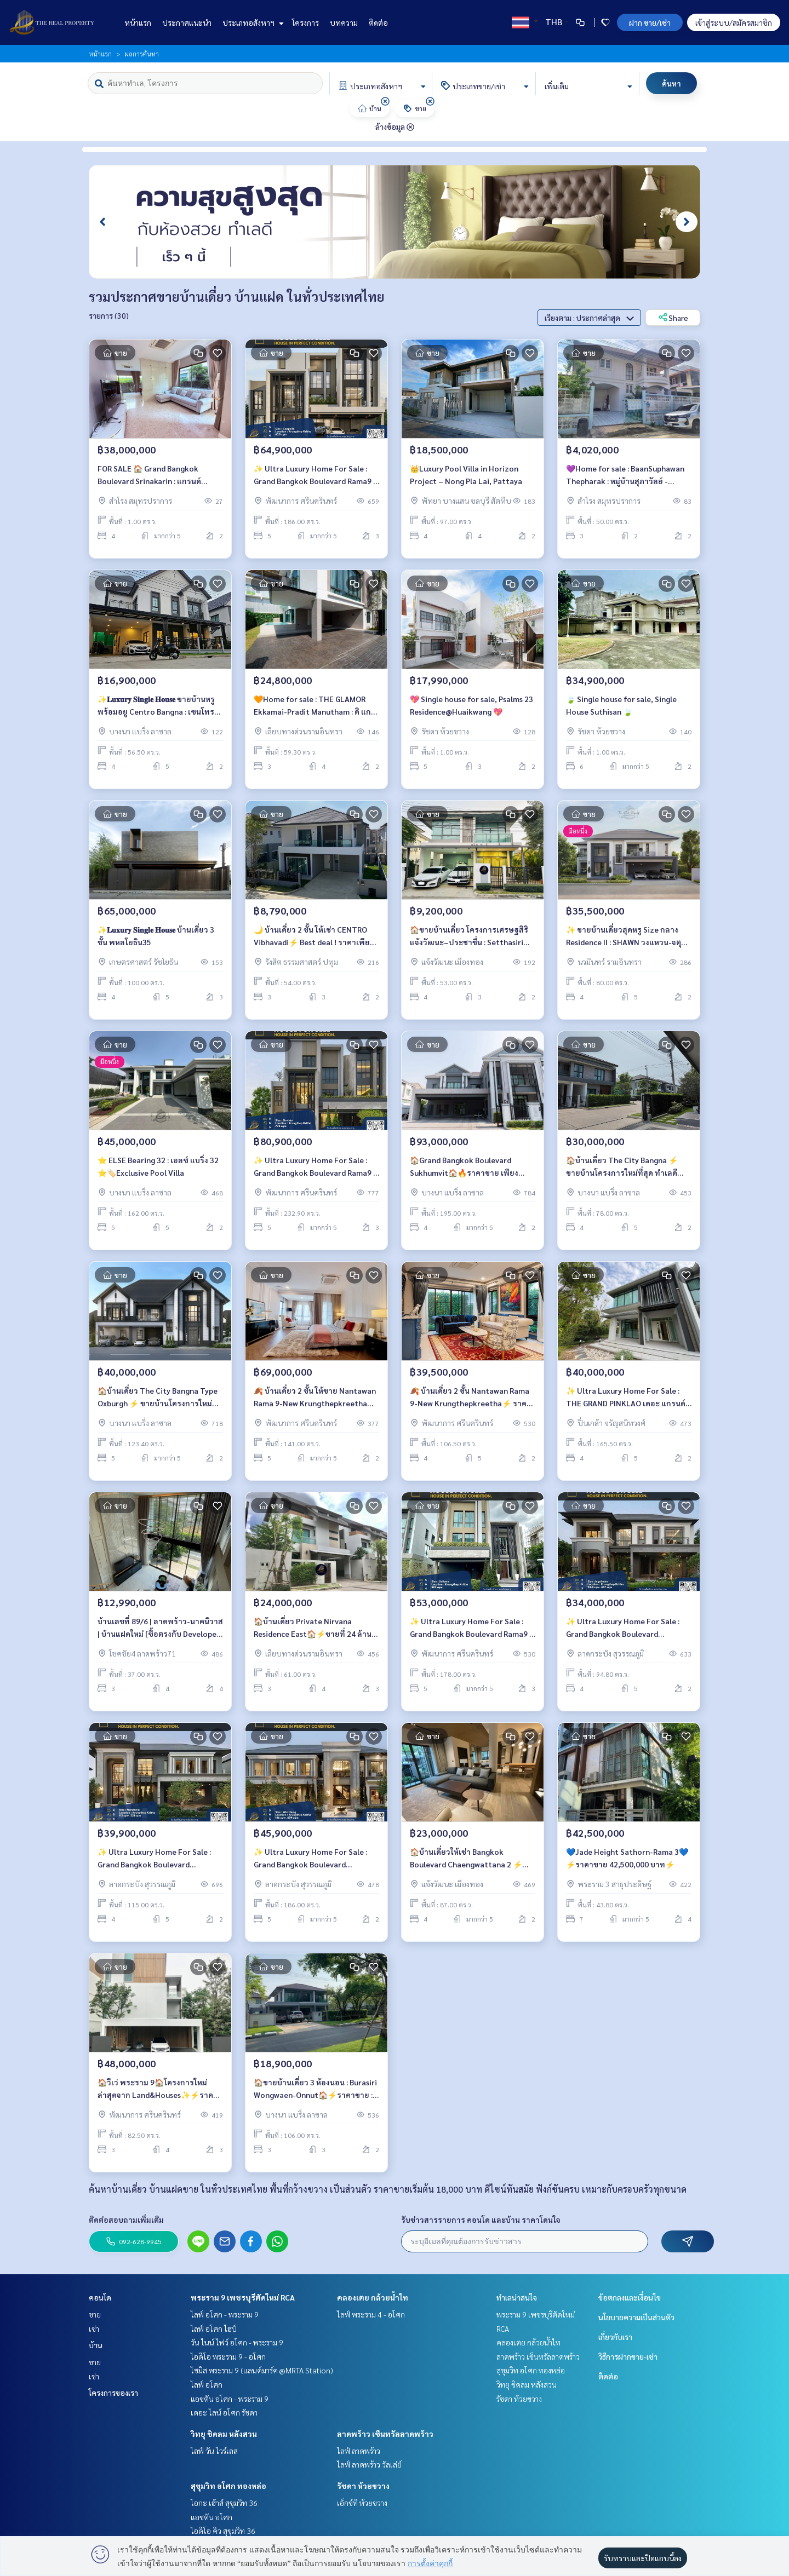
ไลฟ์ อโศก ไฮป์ (214, 2328)
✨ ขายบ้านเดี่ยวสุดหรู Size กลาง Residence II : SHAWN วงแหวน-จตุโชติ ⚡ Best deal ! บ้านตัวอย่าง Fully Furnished (628, 943)
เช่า (94, 2328)
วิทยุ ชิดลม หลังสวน (224, 2434)
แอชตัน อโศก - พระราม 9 (229, 2399)
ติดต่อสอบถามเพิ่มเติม (126, 2219)
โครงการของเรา (113, 2392)
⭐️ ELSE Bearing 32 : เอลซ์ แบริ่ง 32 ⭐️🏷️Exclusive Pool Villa (158, 1173)
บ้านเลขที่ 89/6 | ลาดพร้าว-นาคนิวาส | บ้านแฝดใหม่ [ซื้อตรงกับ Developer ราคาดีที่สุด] (160, 1635)
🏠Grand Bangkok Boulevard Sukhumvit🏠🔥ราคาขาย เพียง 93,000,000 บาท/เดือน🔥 (464, 1174)
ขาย (95, 2314)
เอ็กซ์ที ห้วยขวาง (362, 2503)
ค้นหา (671, 83)
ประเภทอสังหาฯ (251, 22)
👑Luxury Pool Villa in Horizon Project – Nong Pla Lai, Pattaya (466, 481)
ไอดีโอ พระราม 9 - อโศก (228, 2356)
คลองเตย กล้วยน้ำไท (372, 2297)
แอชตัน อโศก (211, 2517)
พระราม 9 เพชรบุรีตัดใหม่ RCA (243, 2297)
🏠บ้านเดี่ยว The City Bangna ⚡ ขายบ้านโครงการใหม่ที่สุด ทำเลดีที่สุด (622, 1174)
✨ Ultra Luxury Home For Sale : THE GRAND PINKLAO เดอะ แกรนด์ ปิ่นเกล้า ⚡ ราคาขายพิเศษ (625, 1404)
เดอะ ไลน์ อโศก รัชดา (224, 2412)
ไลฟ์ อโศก (206, 2384)
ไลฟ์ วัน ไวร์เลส (214, 2451)
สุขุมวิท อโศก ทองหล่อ (228, 2486)
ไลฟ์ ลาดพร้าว (358, 2451)
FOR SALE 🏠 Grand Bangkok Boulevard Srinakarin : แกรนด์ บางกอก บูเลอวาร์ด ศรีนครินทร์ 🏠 (156, 482)
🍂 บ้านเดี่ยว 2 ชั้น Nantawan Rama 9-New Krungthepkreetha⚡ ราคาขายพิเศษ (470, 1404)
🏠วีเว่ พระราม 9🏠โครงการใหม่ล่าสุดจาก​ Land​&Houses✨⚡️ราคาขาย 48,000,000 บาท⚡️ (158, 2096)
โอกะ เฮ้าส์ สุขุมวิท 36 (224, 2503)
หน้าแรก (137, 22)
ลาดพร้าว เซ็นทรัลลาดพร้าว (385, 2434)
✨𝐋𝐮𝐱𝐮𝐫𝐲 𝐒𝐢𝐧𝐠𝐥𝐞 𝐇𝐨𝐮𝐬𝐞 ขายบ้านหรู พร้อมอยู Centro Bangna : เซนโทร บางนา (156, 713)
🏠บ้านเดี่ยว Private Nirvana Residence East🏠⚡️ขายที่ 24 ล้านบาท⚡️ (312, 1635)
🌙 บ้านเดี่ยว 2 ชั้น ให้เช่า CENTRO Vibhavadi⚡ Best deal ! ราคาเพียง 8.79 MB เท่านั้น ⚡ (314, 943)
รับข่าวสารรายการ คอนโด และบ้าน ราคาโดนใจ (481, 2219)
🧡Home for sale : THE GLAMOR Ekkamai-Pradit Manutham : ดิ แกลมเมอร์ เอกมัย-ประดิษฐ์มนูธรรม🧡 (314, 713)
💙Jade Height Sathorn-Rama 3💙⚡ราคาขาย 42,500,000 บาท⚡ (627, 1865)
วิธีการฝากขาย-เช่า (628, 2356)
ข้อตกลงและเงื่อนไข (629, 2297)
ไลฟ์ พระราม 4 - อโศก (371, 2314)
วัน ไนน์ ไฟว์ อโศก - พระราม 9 (237, 2342)
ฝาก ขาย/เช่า (650, 22)
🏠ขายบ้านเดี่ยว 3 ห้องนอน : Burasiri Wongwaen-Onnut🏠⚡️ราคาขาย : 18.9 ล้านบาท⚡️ (315, 2096)
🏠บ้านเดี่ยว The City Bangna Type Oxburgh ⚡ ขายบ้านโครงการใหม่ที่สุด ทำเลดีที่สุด (158, 1404)
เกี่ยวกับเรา (615, 2337)
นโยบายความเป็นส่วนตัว (636, 2317)
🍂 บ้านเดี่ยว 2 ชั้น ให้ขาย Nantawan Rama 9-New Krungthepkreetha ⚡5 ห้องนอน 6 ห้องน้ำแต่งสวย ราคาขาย (315, 1404)
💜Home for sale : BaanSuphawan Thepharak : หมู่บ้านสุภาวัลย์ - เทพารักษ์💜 (625, 482)
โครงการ (305, 22)
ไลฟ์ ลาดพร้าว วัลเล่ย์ (369, 2464)
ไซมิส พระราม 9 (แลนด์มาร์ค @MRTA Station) (262, 2370)
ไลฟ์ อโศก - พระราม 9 (225, 2314)
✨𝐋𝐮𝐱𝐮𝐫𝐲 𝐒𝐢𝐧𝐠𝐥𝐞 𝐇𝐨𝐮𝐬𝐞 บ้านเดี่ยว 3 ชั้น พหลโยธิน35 (156, 943)
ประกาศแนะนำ (186, 22)
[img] (385, 101)
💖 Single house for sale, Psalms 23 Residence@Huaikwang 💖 (471, 712)
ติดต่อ (378, 22)
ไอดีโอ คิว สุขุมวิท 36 (223, 2530)
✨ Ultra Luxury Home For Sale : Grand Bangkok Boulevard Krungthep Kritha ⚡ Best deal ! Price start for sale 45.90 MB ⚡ (310, 1865)
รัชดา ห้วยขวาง (363, 2486)
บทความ (344, 22)
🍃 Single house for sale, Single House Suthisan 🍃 (621, 712)
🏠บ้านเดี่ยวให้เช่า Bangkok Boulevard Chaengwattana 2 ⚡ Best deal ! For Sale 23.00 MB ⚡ (466, 1865)
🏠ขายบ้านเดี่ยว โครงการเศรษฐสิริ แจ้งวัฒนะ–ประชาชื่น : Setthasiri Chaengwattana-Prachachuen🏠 (469, 943)
